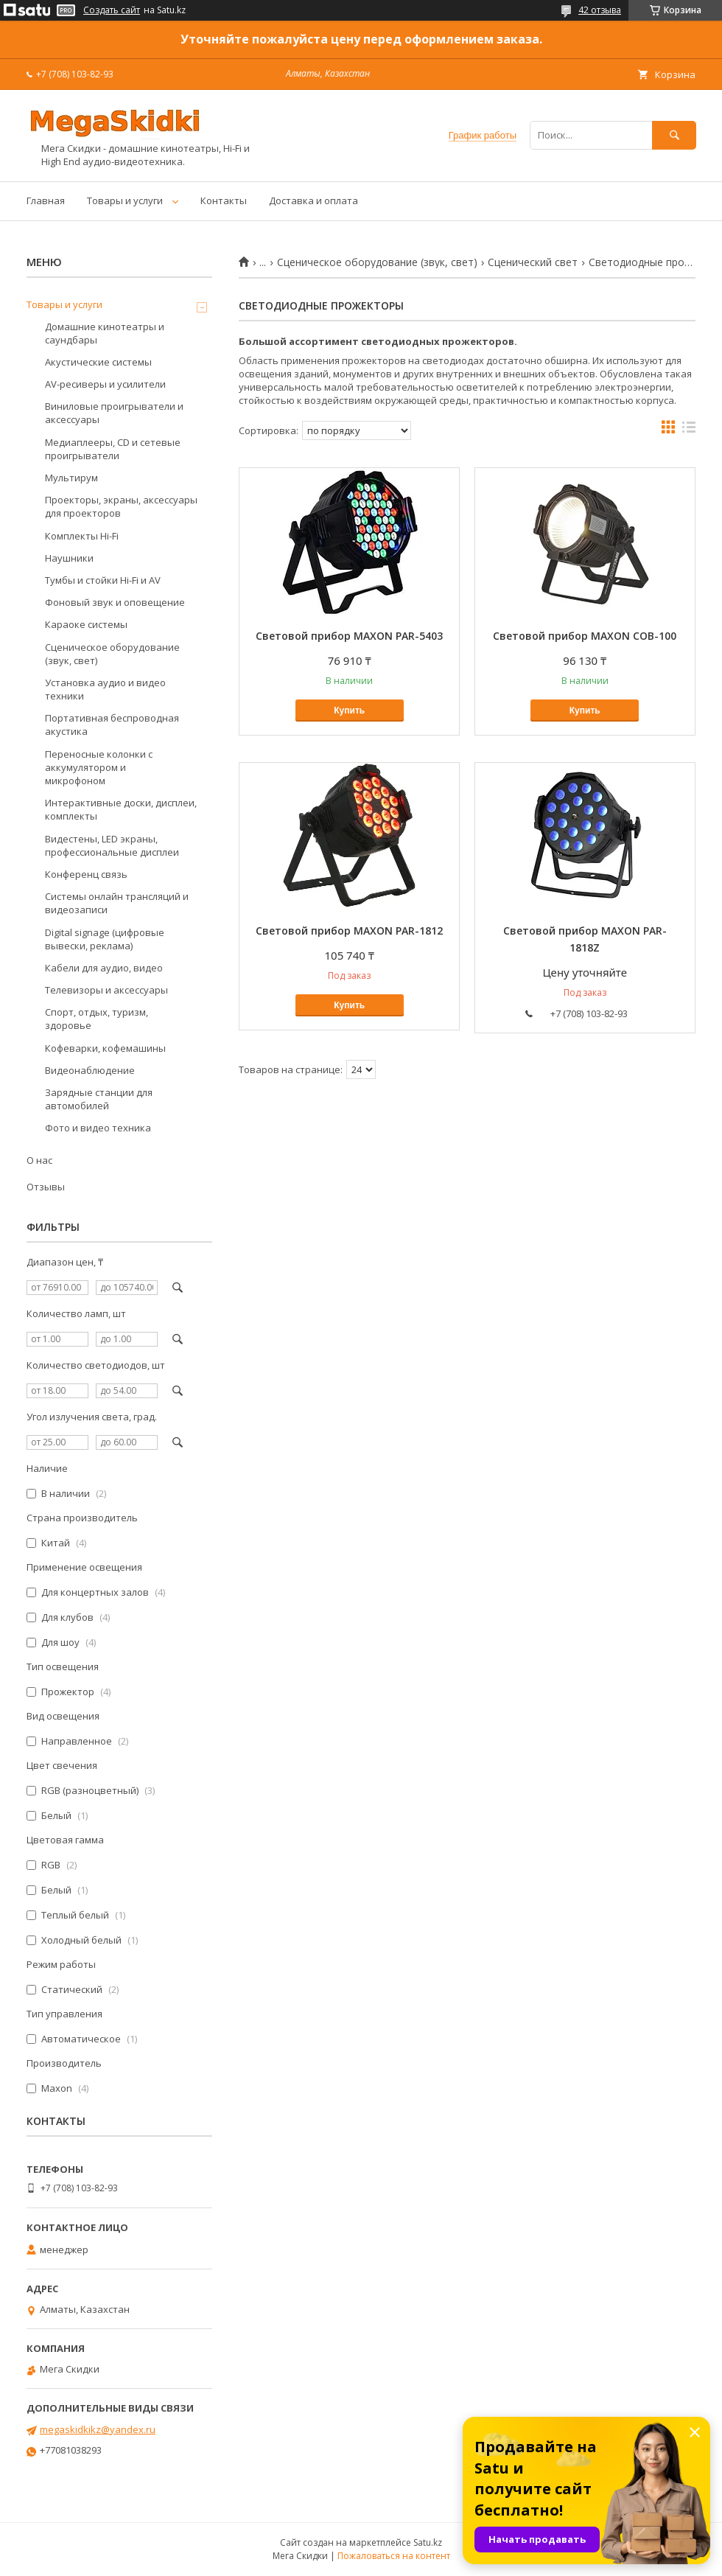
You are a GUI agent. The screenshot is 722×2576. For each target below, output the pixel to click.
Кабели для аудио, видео (104, 967)
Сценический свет (533, 262)
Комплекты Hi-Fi (82, 535)
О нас (39, 1160)
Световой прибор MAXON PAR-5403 (349, 636)
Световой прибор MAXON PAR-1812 (349, 931)
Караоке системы (86, 624)
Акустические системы (98, 362)
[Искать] (674, 135)
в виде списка (688, 430)
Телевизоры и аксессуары (106, 989)
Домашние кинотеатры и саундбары (104, 333)
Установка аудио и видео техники (105, 689)
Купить (349, 710)
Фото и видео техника (98, 1127)
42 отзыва (599, 10)
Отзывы (46, 1186)
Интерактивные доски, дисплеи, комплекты (121, 809)
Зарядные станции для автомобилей (99, 1099)
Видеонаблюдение (90, 1070)
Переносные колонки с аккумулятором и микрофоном (99, 767)
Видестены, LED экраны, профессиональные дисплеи (112, 845)
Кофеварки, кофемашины (105, 1048)
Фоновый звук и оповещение (115, 602)
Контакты (223, 200)
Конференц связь (86, 874)
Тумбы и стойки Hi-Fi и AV (103, 580)
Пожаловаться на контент (393, 2555)
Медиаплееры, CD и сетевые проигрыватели (112, 449)
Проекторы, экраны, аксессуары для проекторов (121, 506)
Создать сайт (111, 10)
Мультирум (71, 477)
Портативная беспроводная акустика (112, 724)
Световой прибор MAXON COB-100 (584, 636)
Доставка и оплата (313, 200)
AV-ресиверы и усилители (105, 384)
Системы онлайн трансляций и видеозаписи (117, 903)
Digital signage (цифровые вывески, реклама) (104, 939)
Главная (46, 200)
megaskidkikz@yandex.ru (97, 2429)
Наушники (69, 558)
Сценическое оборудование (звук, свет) (377, 262)
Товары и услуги (125, 200)
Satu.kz (427, 2542)
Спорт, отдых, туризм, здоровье (96, 1018)
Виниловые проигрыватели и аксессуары (114, 412)
